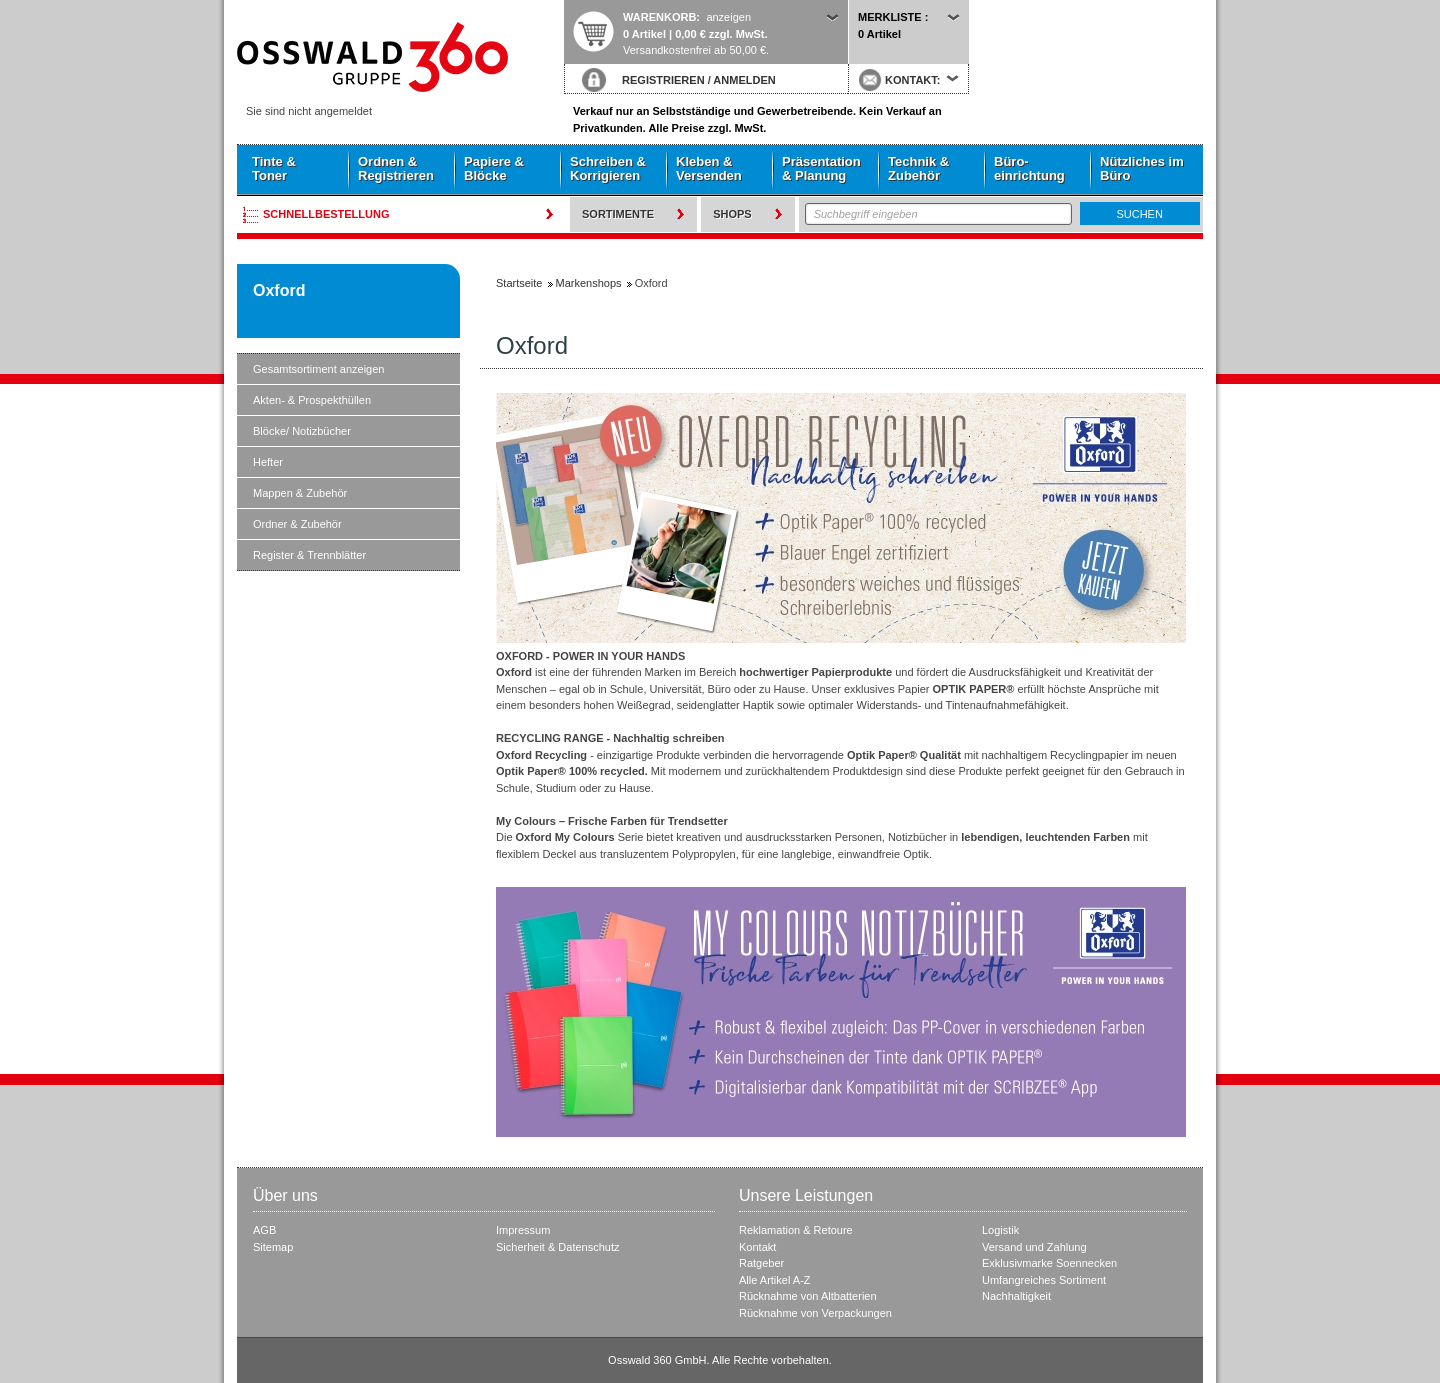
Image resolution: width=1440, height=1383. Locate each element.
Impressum (523, 1230)
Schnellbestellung (326, 214)
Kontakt (757, 1247)
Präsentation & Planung (821, 168)
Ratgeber (761, 1263)
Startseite (400, 57)
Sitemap (273, 1247)
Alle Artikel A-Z (775, 1280)
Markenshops (589, 283)
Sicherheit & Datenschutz (558, 1247)
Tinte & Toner (274, 168)
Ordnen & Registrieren (396, 168)
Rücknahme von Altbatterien (808, 1296)
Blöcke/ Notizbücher (302, 431)
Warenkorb (659, 17)
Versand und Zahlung (1034, 1247)
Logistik (1000, 1230)
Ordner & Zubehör (297, 524)
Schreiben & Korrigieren (608, 168)
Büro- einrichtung (1029, 168)
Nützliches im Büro (1142, 168)
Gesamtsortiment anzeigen (318, 369)
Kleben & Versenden (709, 168)
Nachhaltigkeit (1016, 1296)
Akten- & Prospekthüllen (312, 400)
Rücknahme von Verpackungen (815, 1313)
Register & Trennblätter (309, 555)
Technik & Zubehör (918, 168)
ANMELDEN (744, 80)
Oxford (279, 290)
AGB (264, 1230)
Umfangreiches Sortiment (1044, 1280)
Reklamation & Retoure (796, 1230)
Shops (732, 214)
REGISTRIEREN (663, 80)
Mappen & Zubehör (300, 493)
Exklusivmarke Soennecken (1049, 1263)
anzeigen (728, 17)
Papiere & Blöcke (494, 168)
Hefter (268, 462)
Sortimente (618, 214)
